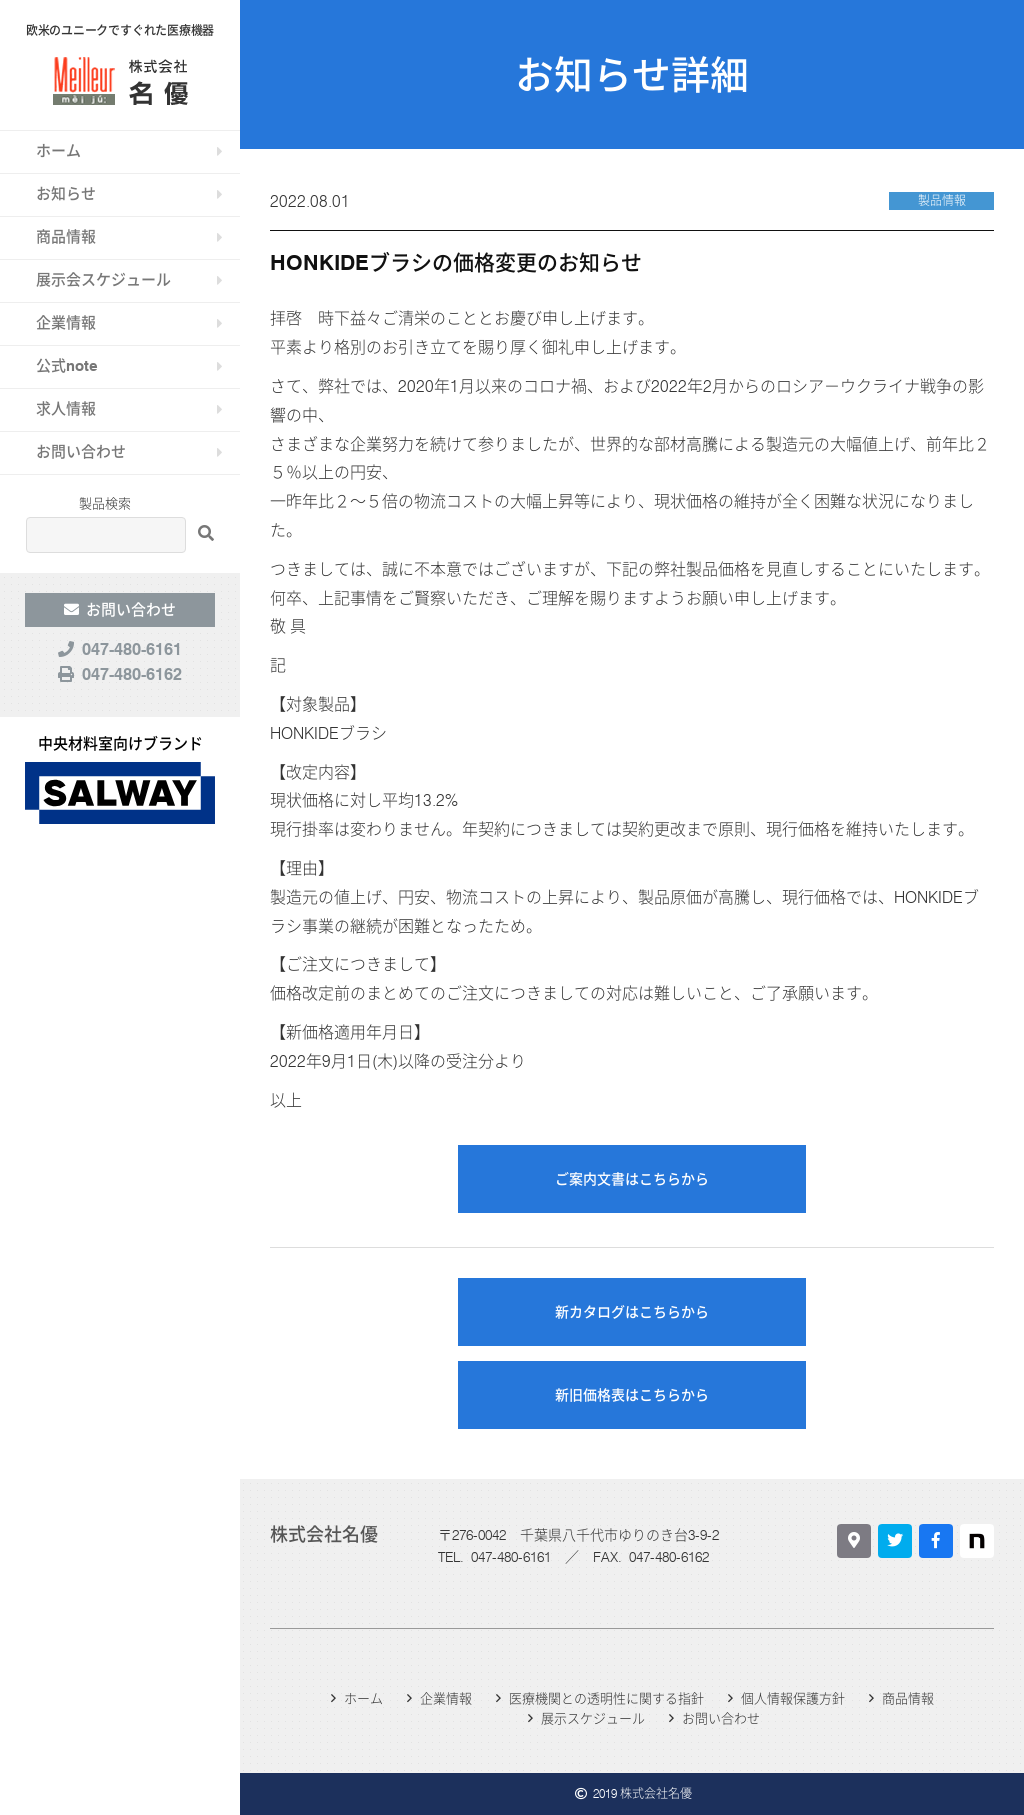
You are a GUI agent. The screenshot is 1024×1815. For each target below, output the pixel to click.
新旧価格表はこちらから (632, 1395)
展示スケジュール (593, 1718)
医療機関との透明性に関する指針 (606, 1698)
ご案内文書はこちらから (632, 1179)
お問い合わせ (81, 452)
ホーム (58, 151)
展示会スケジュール (103, 280)
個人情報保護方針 (793, 1698)
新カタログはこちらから (632, 1312)
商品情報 (66, 237)
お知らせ (66, 194)
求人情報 (66, 409)
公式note (67, 366)
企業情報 (66, 323)
